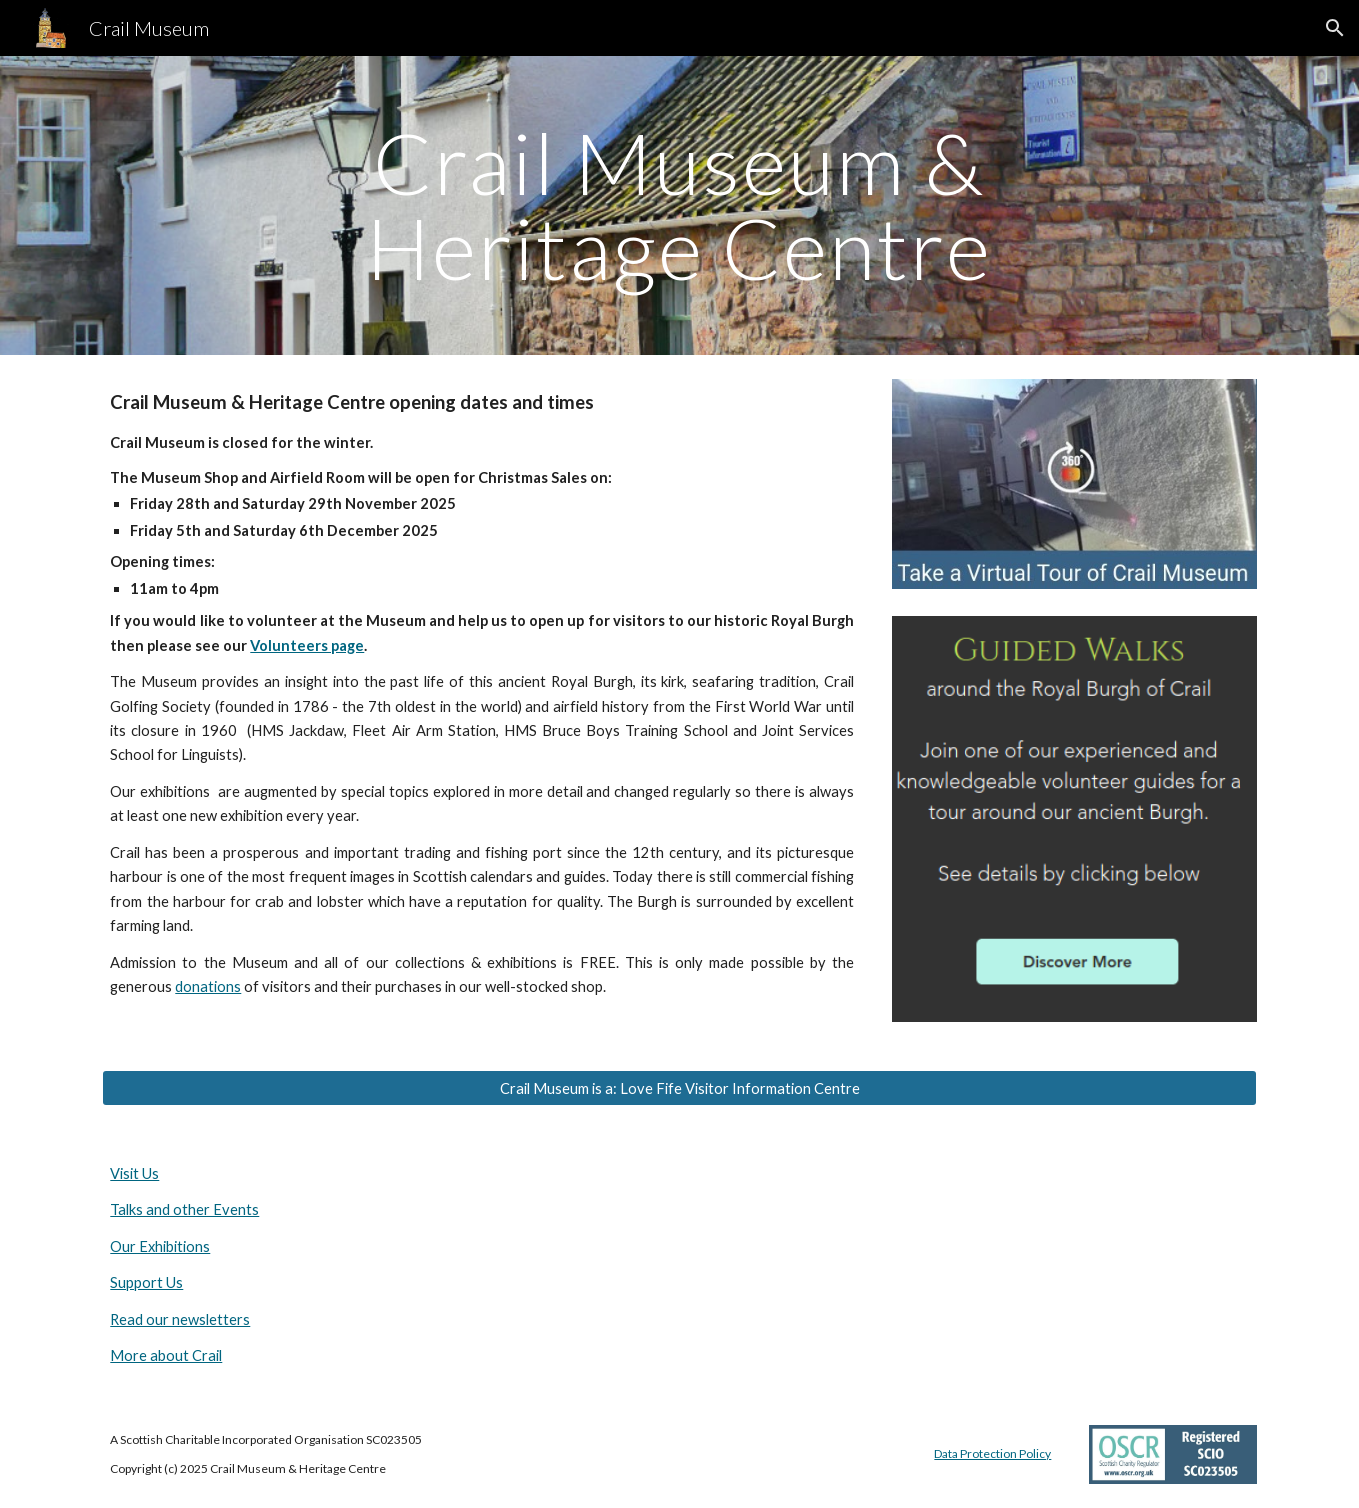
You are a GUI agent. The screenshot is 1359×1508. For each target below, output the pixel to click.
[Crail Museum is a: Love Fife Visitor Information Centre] (679, 1088)
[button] (1335, 28)
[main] (680, 205)
